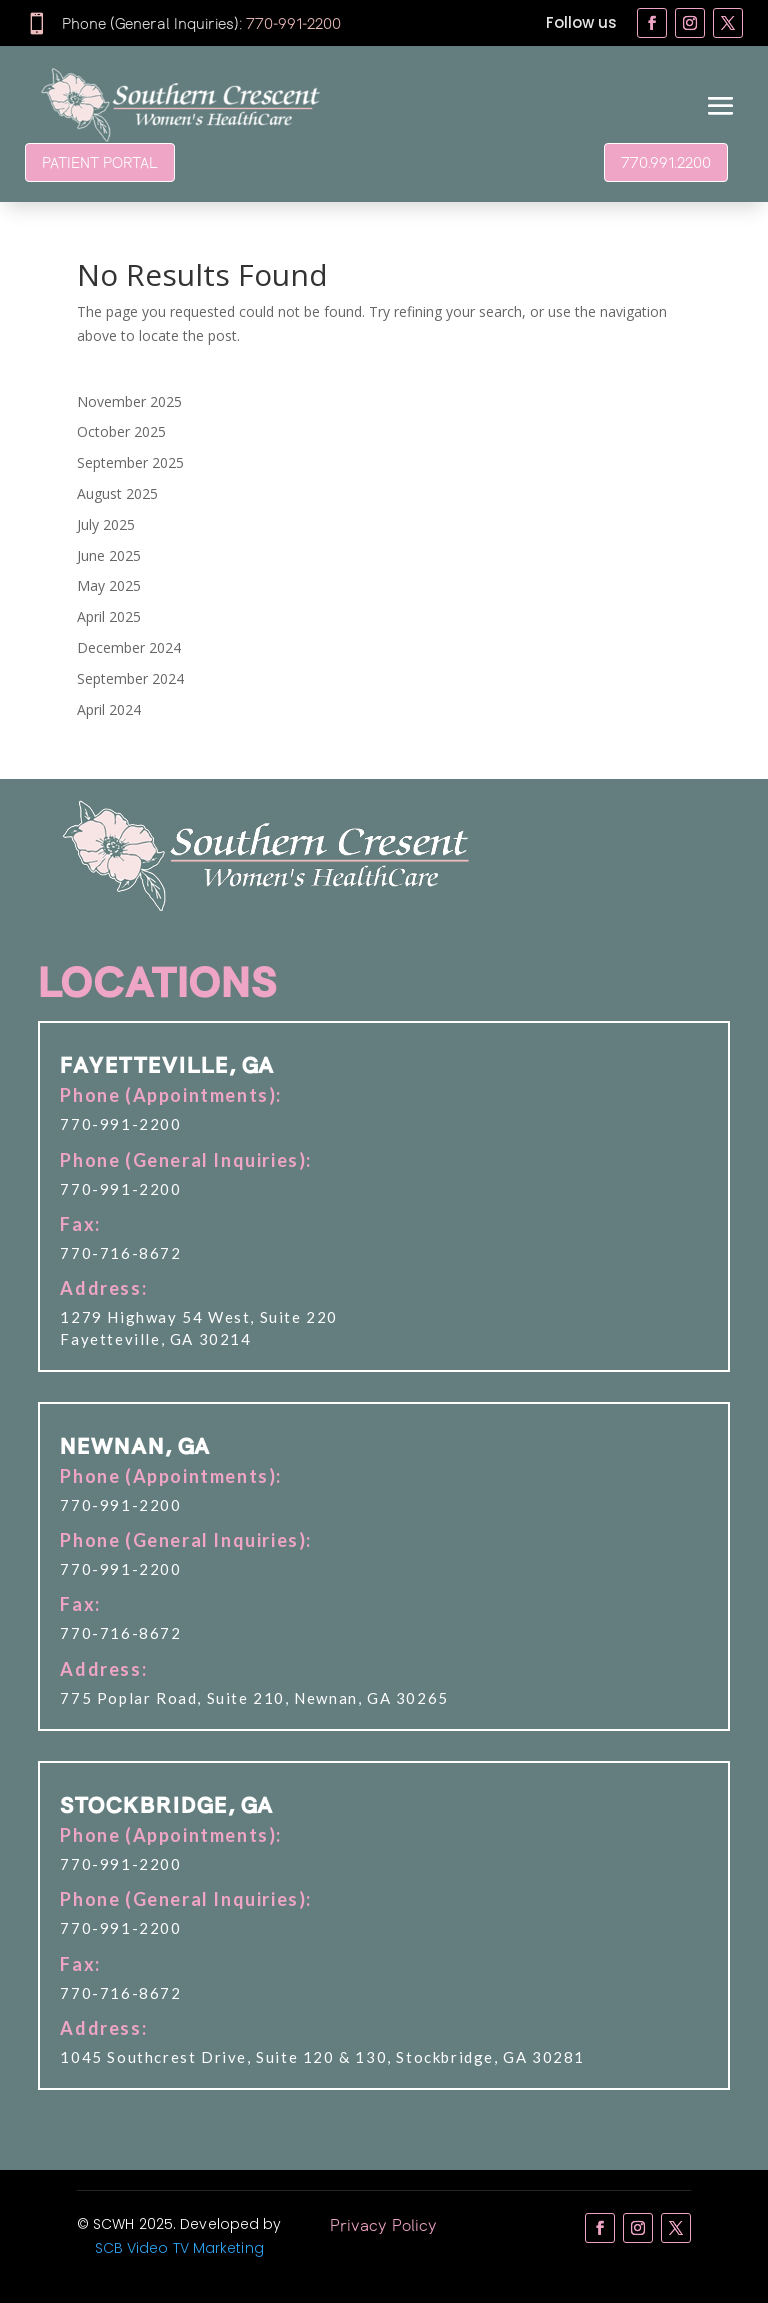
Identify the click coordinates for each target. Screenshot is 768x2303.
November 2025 (129, 401)
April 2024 (109, 709)
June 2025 (109, 555)
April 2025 (109, 616)
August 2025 (117, 493)
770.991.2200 (666, 162)
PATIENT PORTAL (100, 162)
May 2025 (109, 585)
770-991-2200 (293, 23)
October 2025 (121, 431)
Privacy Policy (383, 2224)
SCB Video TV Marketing (179, 2248)
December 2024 (129, 647)
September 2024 (130, 678)
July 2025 (106, 524)
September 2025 (130, 462)
